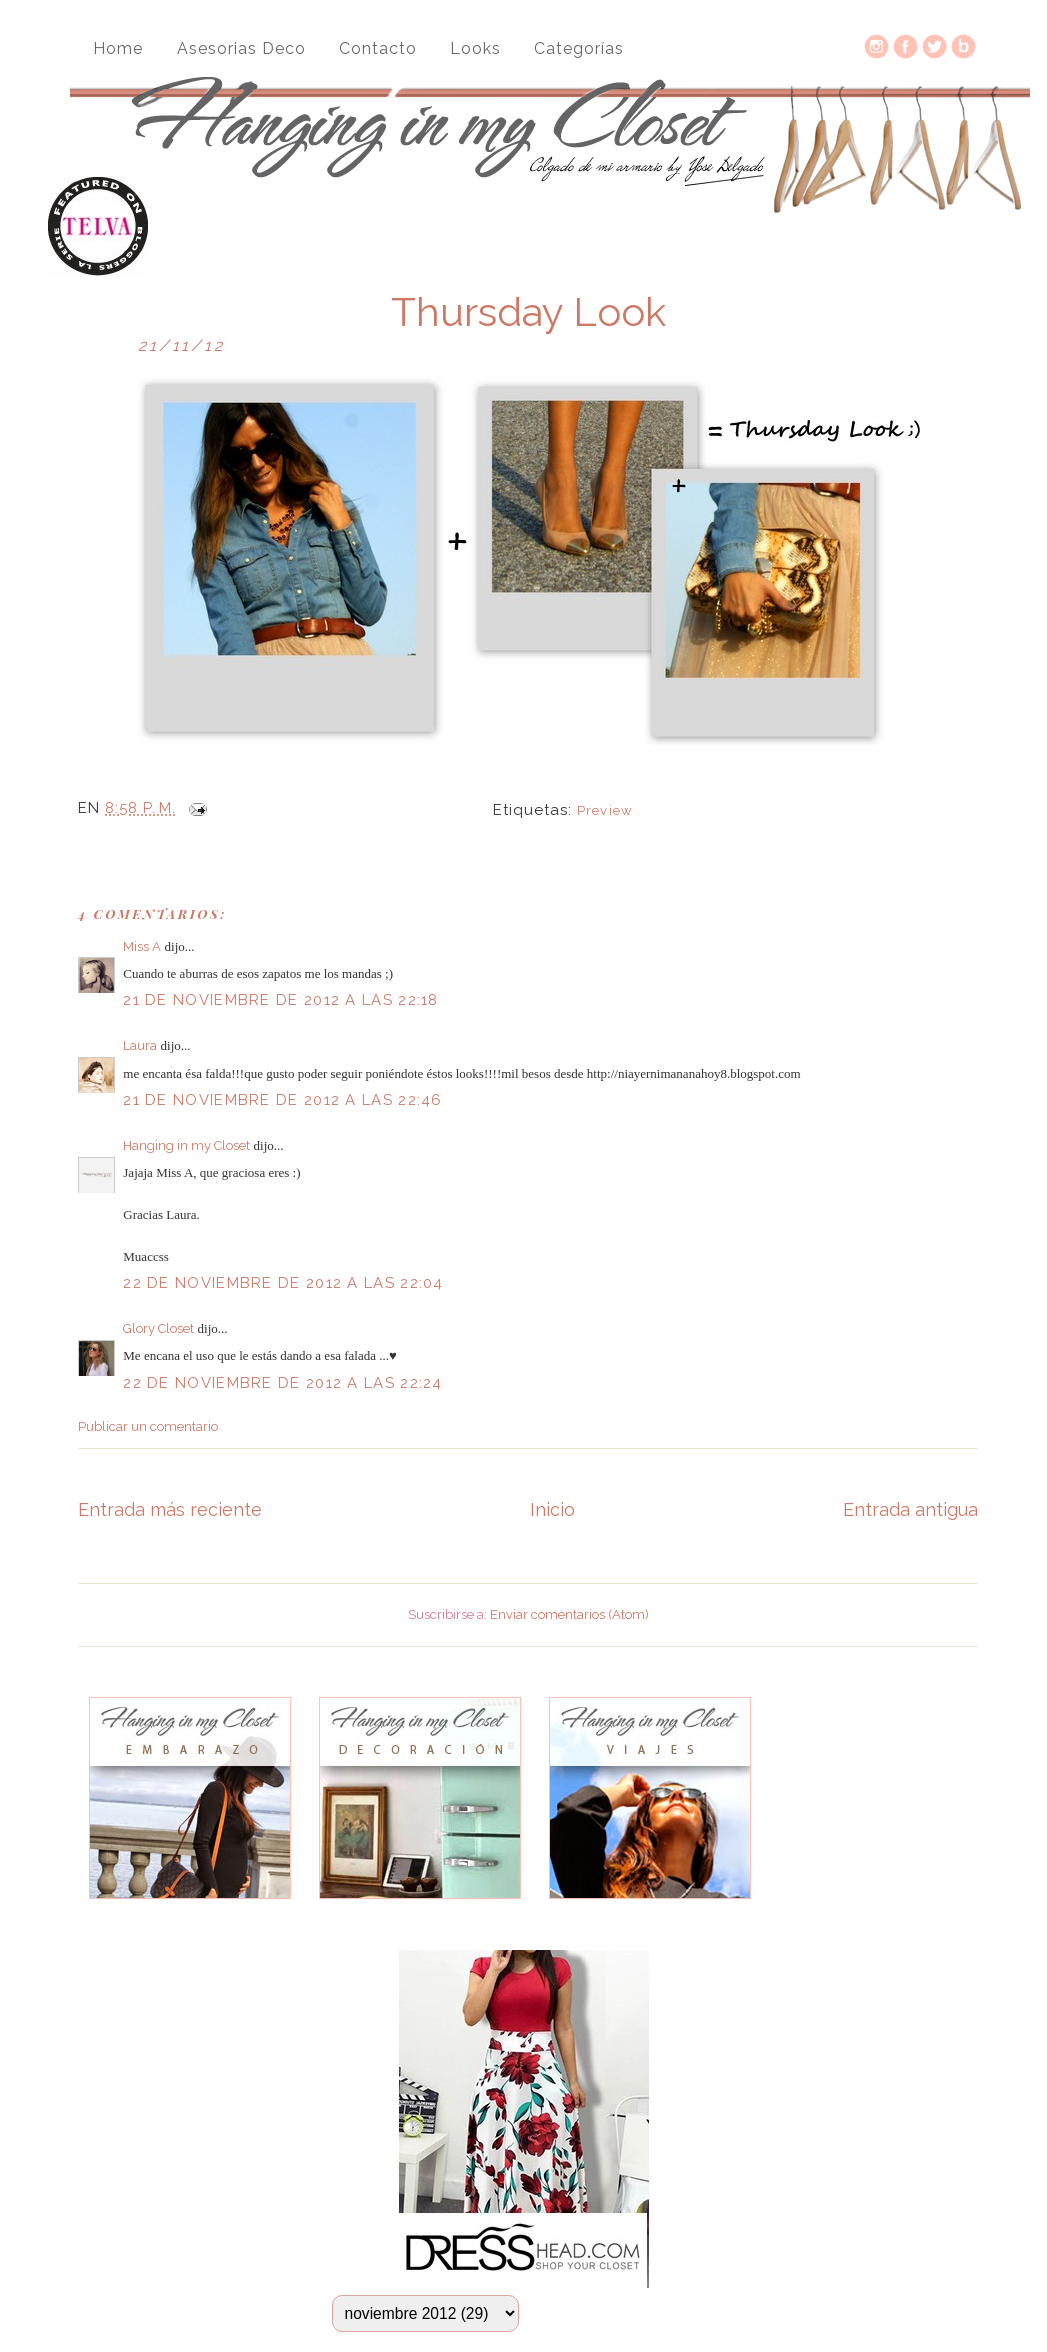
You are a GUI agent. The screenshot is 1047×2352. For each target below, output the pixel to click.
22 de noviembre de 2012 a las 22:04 (283, 1283)
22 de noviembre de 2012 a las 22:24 (283, 1383)
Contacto (378, 48)
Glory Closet (158, 1328)
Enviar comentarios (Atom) (569, 1614)
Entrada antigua (910, 1509)
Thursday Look (528, 312)
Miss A (142, 946)
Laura (140, 1045)
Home (118, 48)
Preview (604, 810)
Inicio (552, 1509)
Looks (475, 48)
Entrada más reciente (170, 1509)
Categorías (579, 48)
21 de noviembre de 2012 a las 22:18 (281, 1000)
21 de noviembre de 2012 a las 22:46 (283, 1100)
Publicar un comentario (148, 1426)
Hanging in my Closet (186, 1145)
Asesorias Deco (241, 48)
